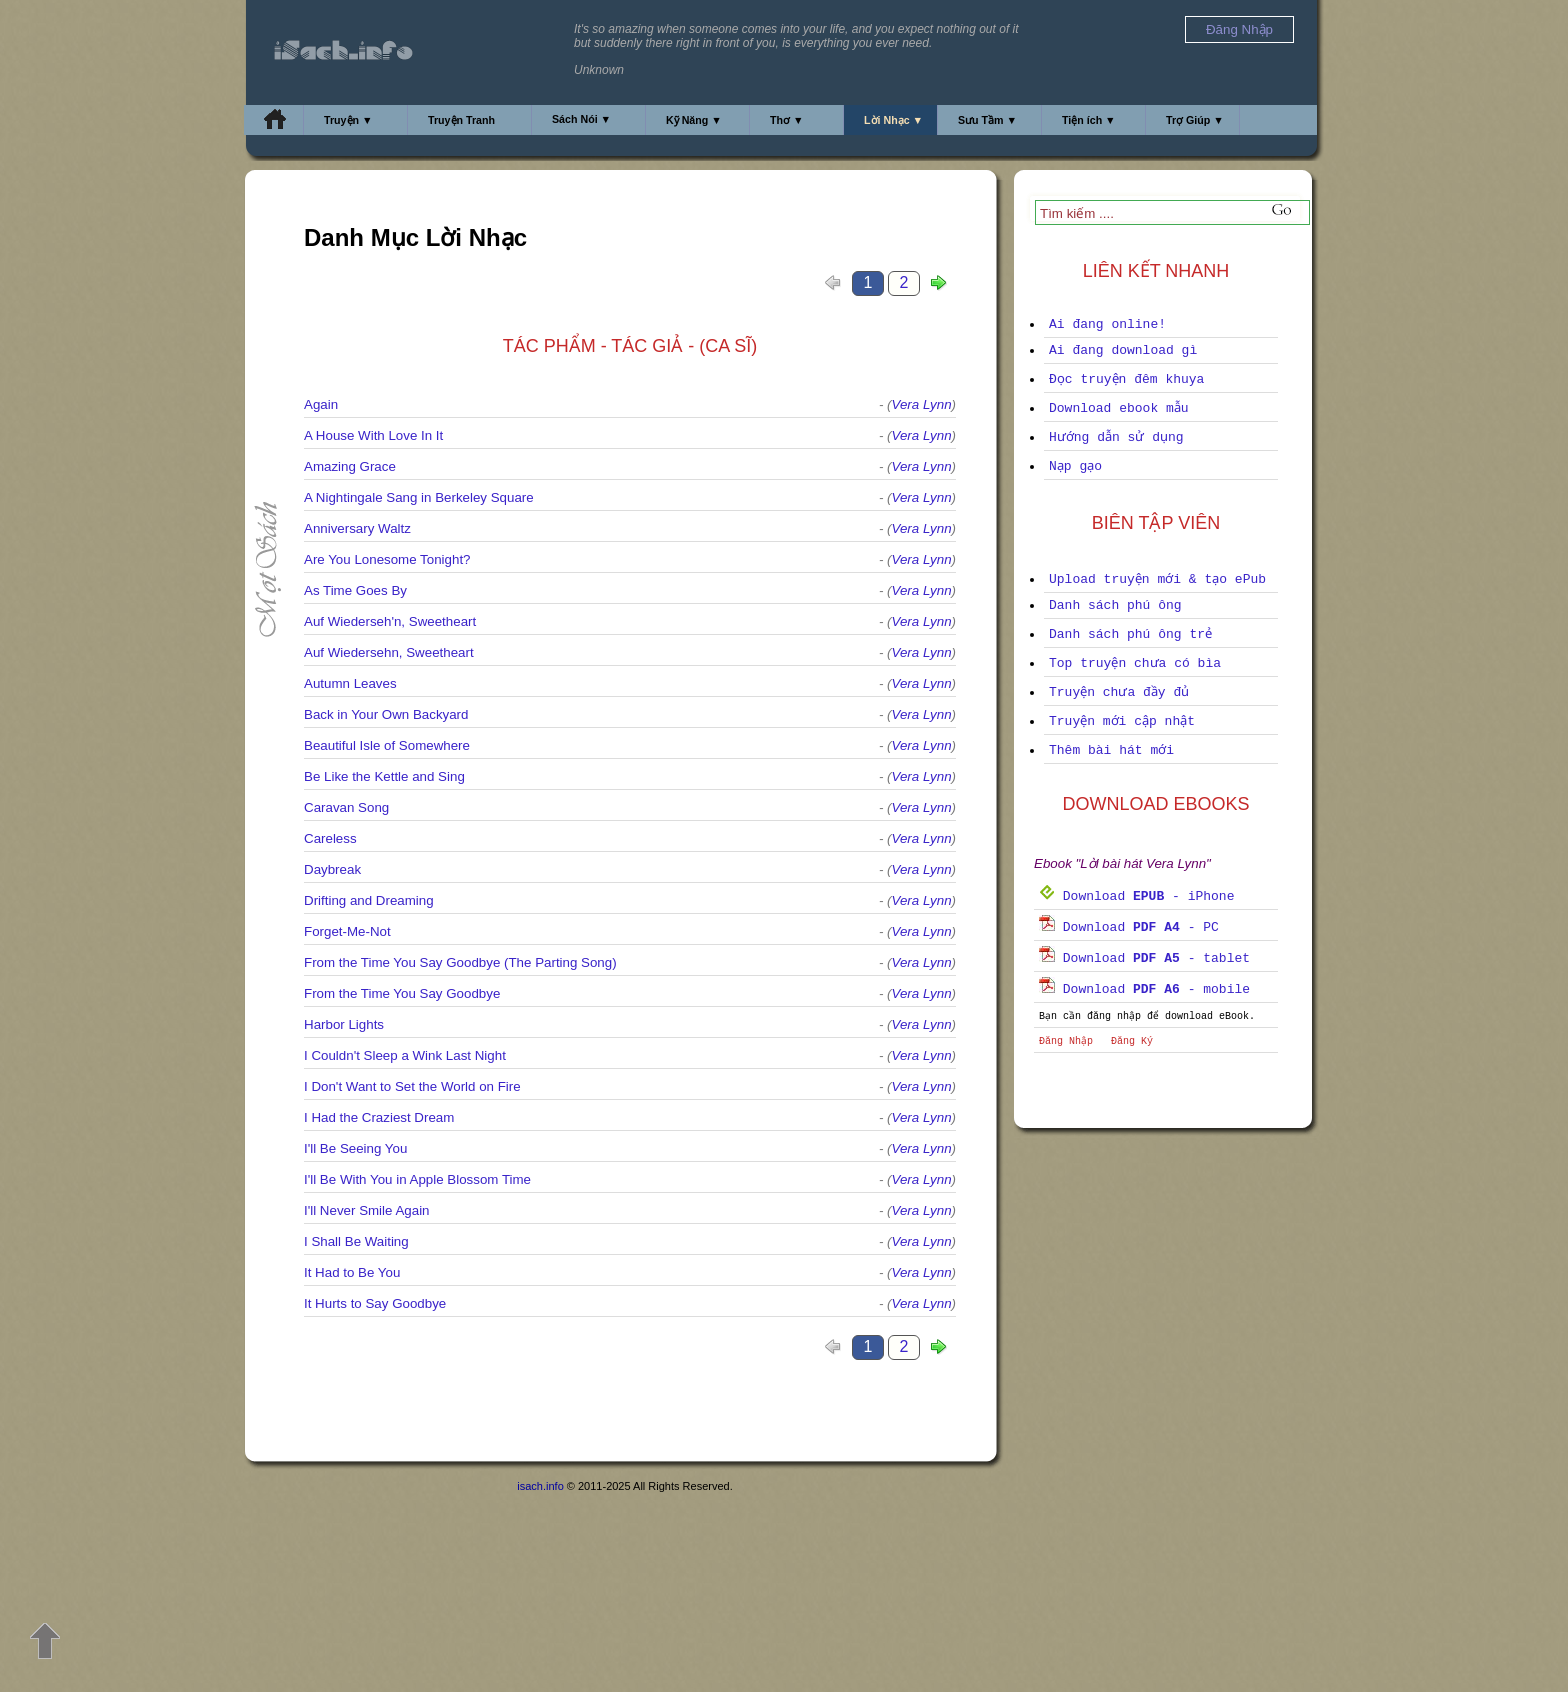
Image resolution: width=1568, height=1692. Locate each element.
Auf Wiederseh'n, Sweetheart (390, 621)
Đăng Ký (1132, 1041)
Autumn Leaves (350, 683)
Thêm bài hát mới (1111, 750)
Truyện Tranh (461, 120)
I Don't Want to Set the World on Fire (412, 1086)
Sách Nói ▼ (581, 119)
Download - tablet (1144, 958)
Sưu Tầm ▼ (987, 120)
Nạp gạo (1075, 466)
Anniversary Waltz (357, 528)
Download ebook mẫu (1119, 408)
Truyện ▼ (348, 120)
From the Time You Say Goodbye (402, 993)
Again (321, 404)
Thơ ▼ (787, 120)
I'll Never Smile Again (367, 1210)
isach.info (540, 1486)
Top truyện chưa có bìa (1135, 663)
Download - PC (1129, 927)
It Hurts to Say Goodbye (375, 1303)
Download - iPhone (1136, 896)
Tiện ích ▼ (1089, 120)
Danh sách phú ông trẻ (1130, 634)
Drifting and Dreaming (369, 900)
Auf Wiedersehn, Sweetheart (389, 652)
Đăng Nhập (1066, 1041)
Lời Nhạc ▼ (893, 120)
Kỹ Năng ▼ (694, 120)
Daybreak (332, 869)
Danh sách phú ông (1115, 605)
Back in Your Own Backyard (386, 714)
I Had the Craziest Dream (379, 1117)
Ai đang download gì (1123, 350)
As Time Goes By (355, 590)
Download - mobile (1144, 989)
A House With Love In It (373, 435)
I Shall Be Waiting (356, 1241)
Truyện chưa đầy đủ (1119, 692)
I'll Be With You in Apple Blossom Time (417, 1179)
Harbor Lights (344, 1024)
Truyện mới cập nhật (1122, 721)
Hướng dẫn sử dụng (1116, 437)
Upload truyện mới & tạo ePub (1157, 579)
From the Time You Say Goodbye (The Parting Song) (460, 962)
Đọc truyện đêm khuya (1126, 379)
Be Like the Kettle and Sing (384, 776)
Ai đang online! (1107, 324)
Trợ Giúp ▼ (1195, 120)
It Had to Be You (352, 1272)
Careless (330, 838)
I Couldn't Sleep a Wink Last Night (405, 1055)
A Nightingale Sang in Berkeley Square (419, 497)
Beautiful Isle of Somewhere (387, 745)
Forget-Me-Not (347, 931)
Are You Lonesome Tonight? (387, 559)
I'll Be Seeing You (355, 1148)
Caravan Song (346, 807)
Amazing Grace (350, 466)
